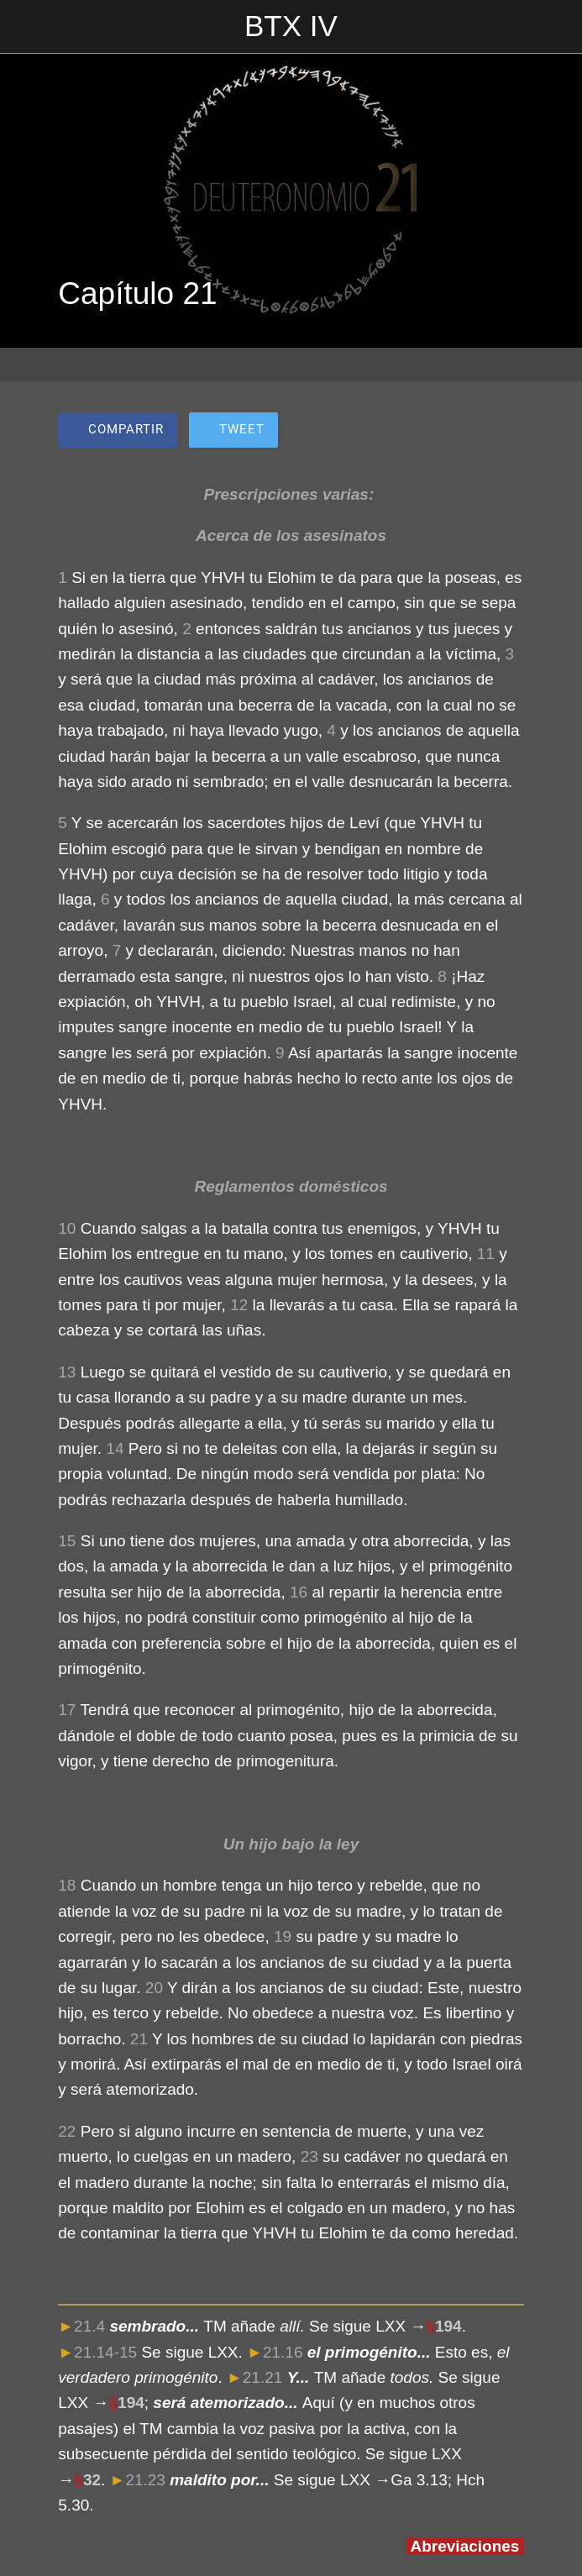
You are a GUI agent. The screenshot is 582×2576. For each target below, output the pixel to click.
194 (448, 2326)
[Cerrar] (27, 27)
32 (92, 2480)
